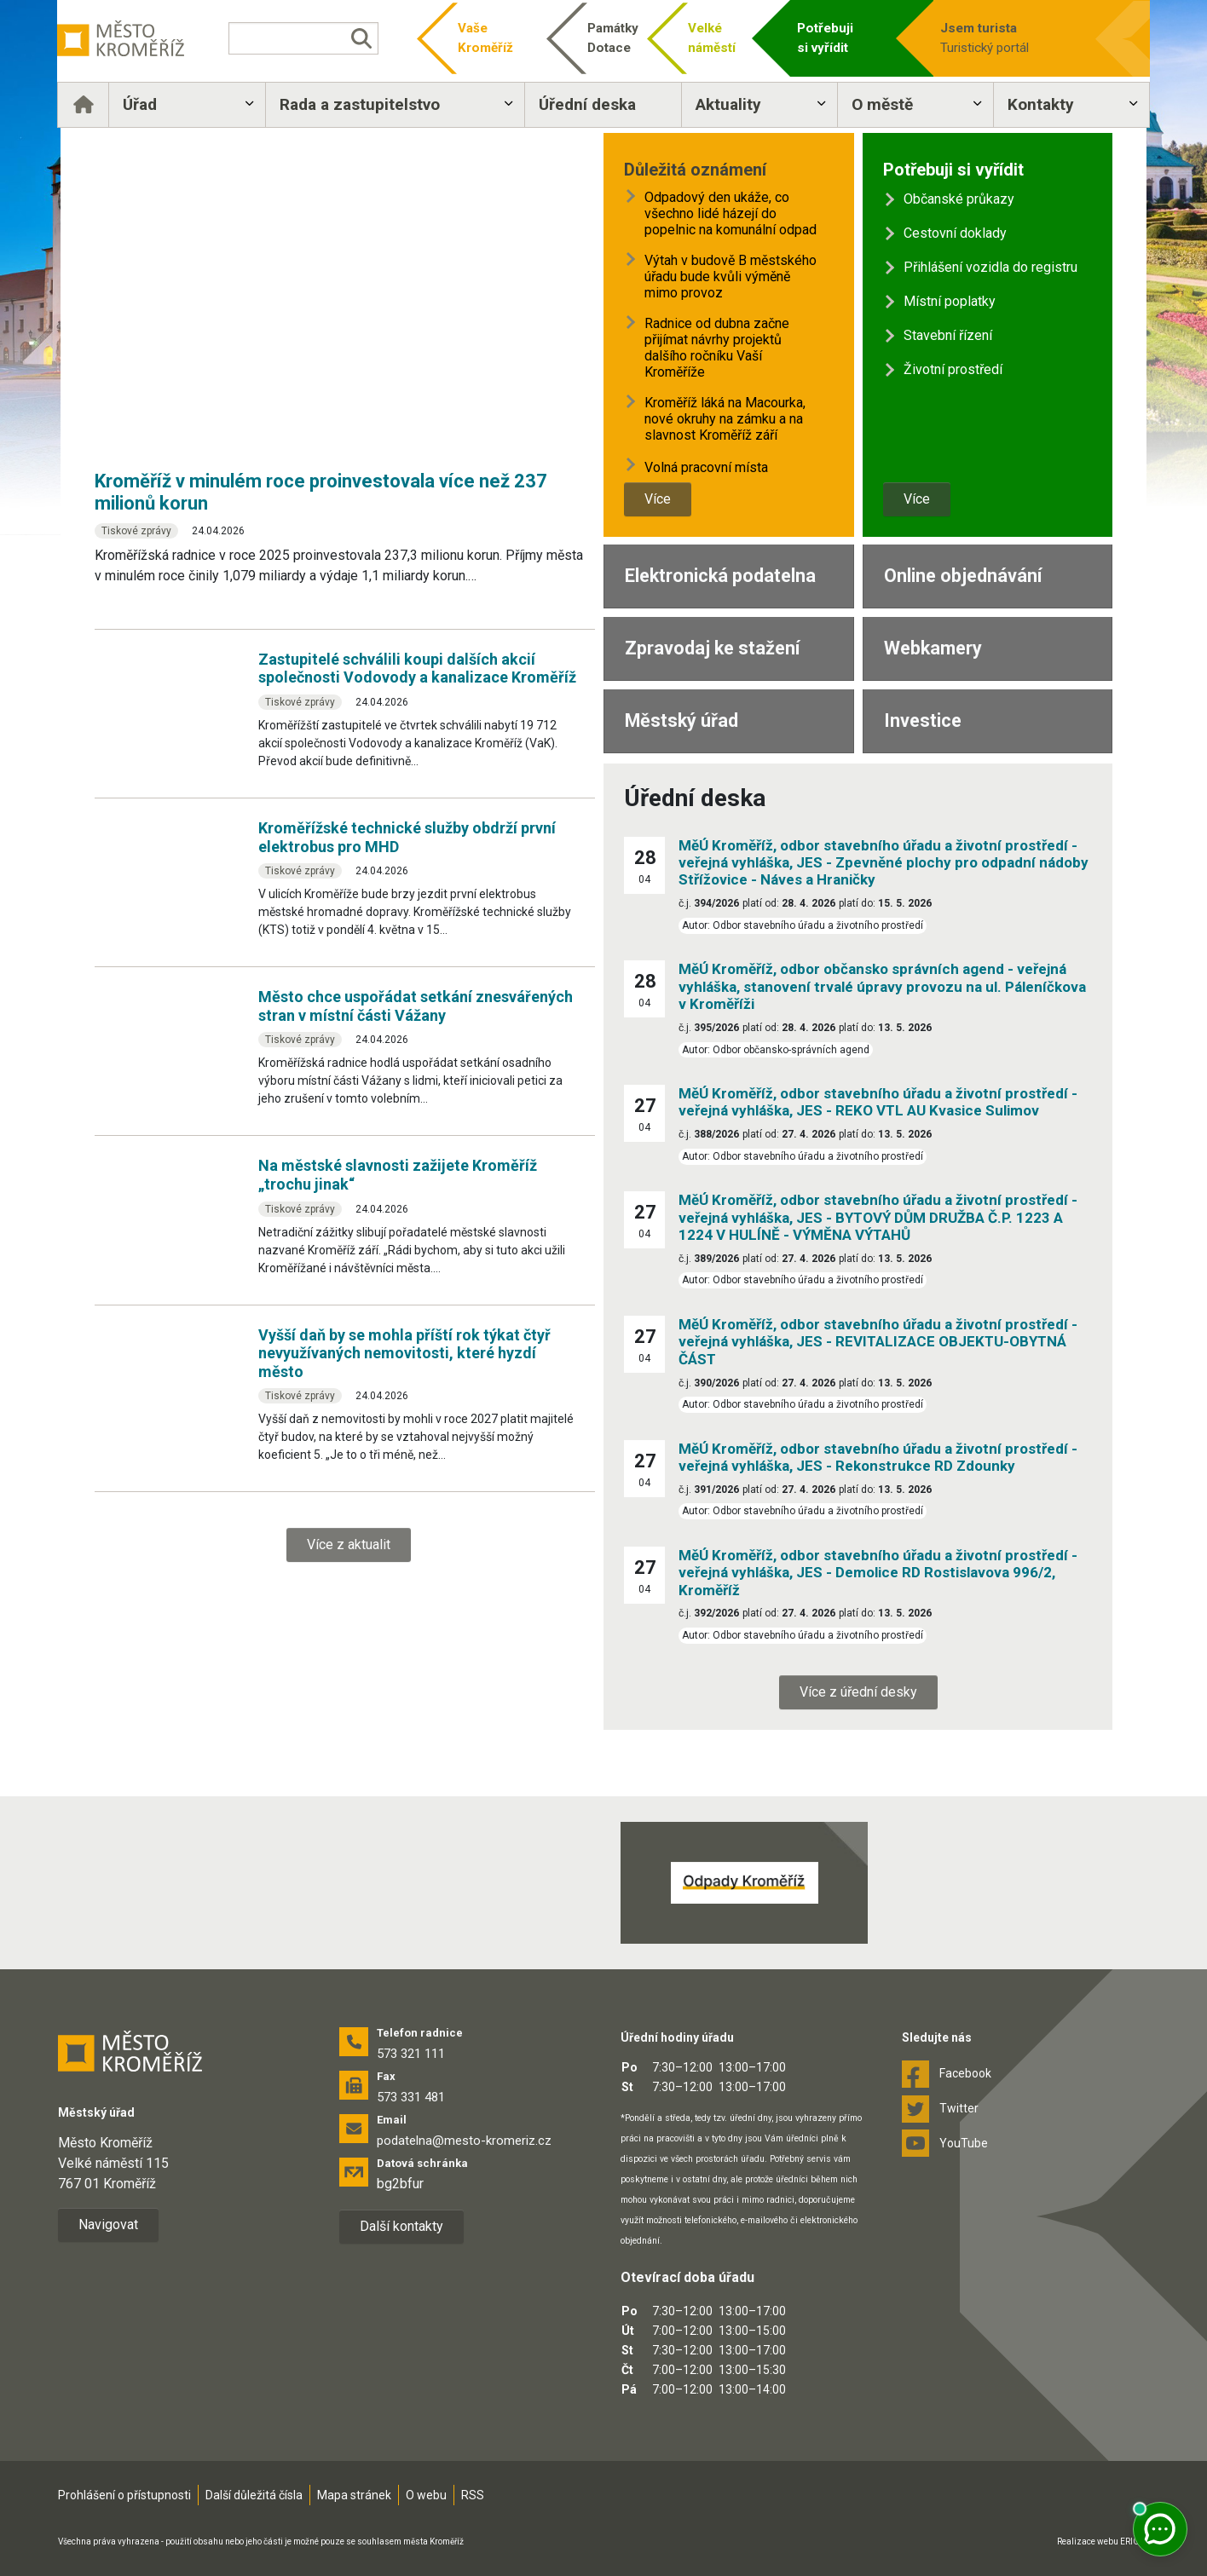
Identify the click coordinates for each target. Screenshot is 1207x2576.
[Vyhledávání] (323, 38)
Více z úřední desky (858, 1692)
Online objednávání (963, 575)
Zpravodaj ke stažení (712, 648)
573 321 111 (411, 2053)
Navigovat (108, 2224)
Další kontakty (401, 2226)
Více (657, 499)
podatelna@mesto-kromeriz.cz (464, 2140)
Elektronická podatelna (720, 575)
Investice (923, 720)
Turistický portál (981, 37)
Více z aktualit (348, 1544)
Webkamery (933, 648)
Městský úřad (681, 720)
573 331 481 (411, 2097)
